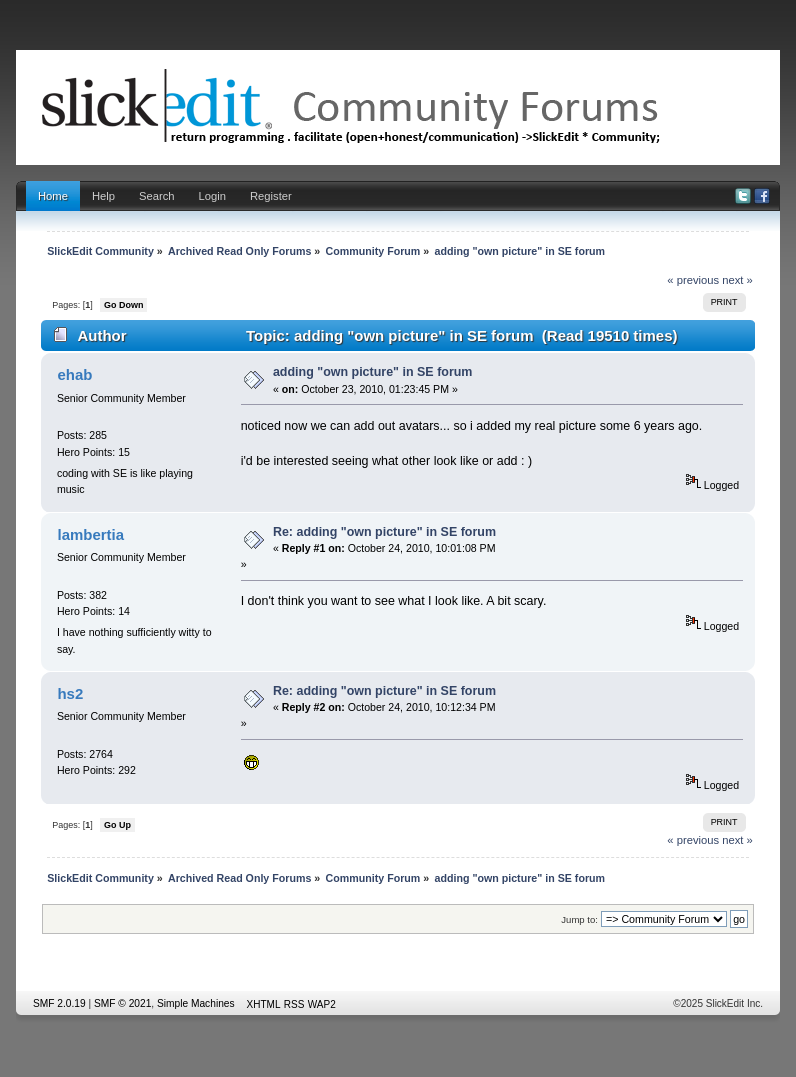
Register (271, 196)
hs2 (70, 693)
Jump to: (579, 919)
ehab (74, 374)
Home (53, 196)
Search (157, 196)
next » (737, 280)
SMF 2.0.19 (59, 1003)
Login (212, 196)
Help (103, 196)
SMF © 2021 (122, 1003)
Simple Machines (196, 1003)
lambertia (90, 534)
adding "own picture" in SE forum (373, 372)
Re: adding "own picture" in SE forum (384, 532)
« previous (693, 280)
